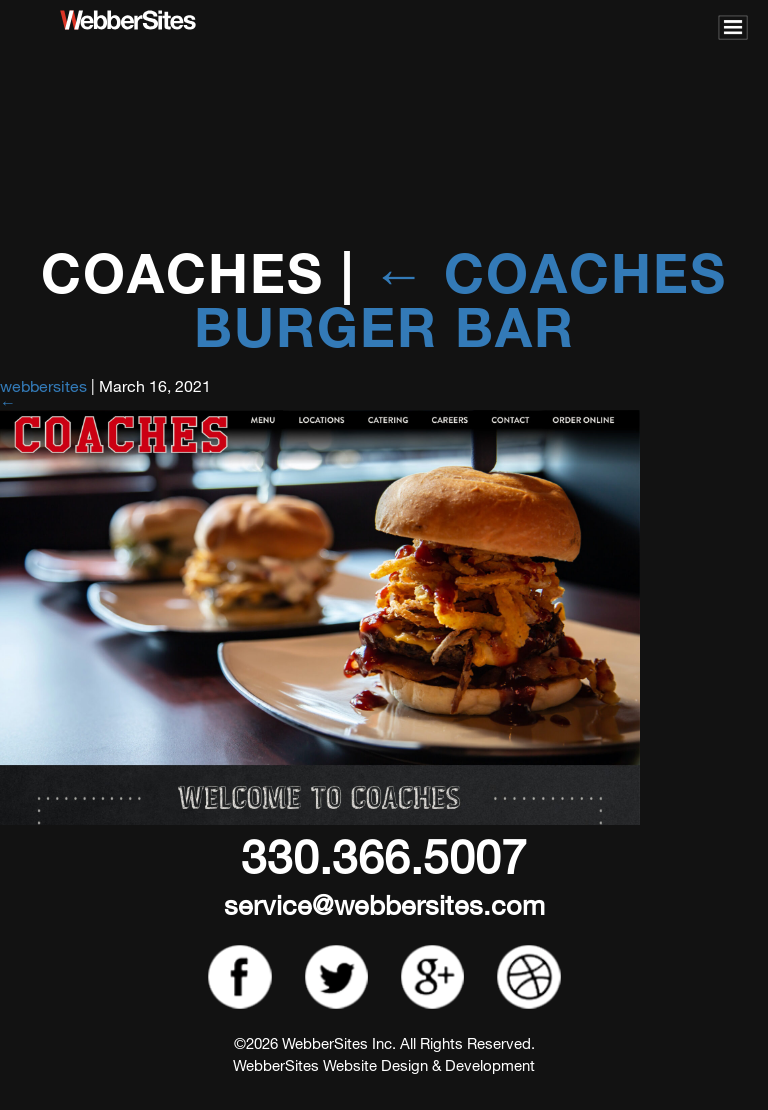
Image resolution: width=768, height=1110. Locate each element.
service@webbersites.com (384, 904)
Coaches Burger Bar (461, 300)
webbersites (43, 385)
